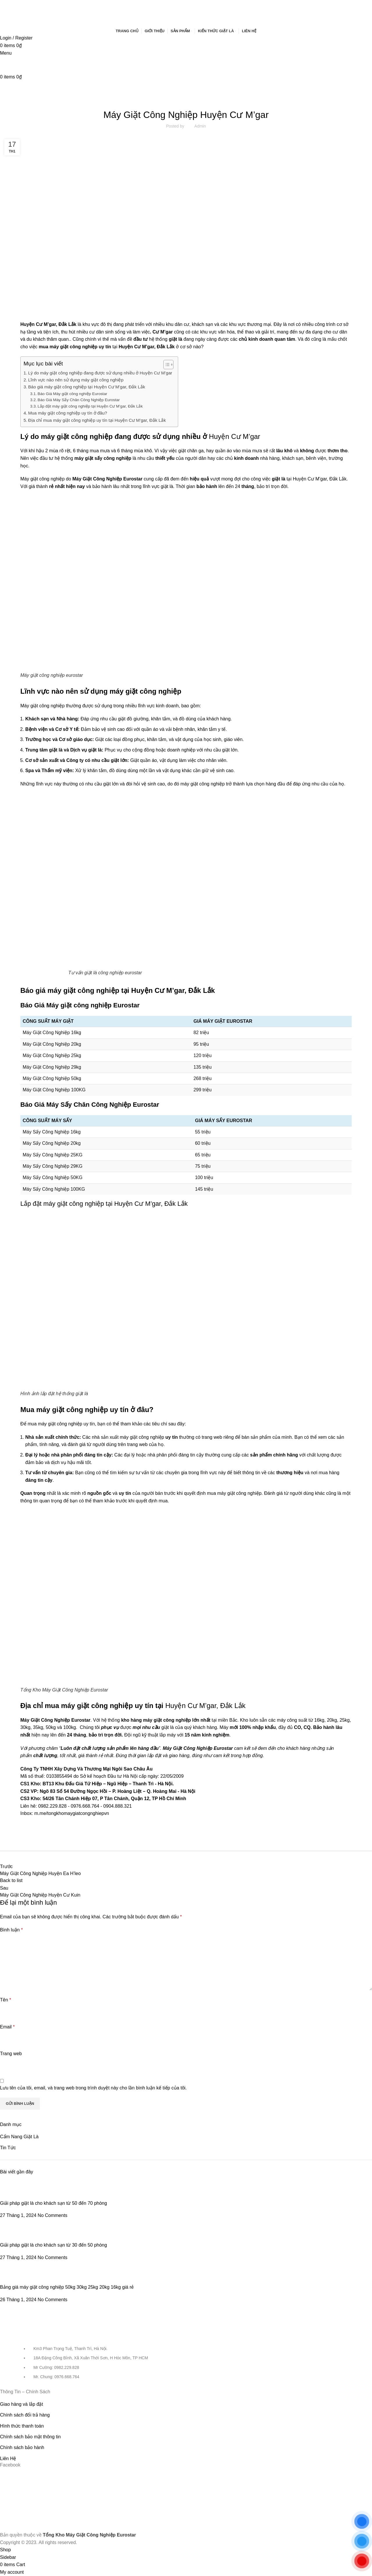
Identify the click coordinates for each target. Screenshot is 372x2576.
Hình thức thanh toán (22, 2425)
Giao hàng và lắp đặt (21, 2404)
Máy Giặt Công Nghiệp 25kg (52, 1055)
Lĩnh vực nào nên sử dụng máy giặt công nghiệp (76, 379)
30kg (25, 1727)
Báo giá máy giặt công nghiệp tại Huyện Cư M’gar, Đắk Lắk (86, 386)
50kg (51, 1727)
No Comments (52, 2215)
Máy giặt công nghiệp (42, 705)
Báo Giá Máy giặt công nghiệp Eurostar (72, 394)
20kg (332, 1720)
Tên (5, 1999)
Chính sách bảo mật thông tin (30, 2436)
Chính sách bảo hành (22, 2447)
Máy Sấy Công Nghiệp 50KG (53, 1177)
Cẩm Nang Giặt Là (19, 2136)
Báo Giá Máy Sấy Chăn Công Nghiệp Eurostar (78, 400)
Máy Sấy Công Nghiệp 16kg (52, 1131)
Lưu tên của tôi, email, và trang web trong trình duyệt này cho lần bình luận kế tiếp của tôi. (93, 2087)
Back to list (11, 1880)
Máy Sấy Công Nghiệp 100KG (54, 1189)
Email (7, 2026)
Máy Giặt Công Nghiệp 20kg (52, 1044)
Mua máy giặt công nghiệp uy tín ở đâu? (67, 412)
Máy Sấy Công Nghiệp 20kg (52, 1143)
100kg (69, 1727)
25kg (344, 1720)
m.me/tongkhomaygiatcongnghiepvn (71, 1813)
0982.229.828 (52, 1806)
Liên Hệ (8, 2458)
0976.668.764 (85, 1806)
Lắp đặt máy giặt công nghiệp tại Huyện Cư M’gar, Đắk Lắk (90, 406)
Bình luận (11, 1929)
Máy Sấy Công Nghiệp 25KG (53, 1154)
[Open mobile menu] (6, 53)
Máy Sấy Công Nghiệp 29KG (53, 1166)
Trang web (11, 2053)
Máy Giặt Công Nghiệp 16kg (52, 1032)
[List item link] (186, 2365)
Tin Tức (186, 99)
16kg (319, 1720)
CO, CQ (302, 1727)
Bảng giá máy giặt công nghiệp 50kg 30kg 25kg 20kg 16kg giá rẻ (67, 2287)
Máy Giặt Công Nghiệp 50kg (52, 1078)
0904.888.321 (117, 1806)
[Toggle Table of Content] (165, 364)
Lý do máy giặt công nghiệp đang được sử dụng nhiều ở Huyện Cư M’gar (100, 372)
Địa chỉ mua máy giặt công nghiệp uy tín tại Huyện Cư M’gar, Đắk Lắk (97, 420)
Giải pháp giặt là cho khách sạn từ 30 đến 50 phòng (53, 2245)
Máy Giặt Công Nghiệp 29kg (52, 1067)
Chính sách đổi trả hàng (25, 2414)
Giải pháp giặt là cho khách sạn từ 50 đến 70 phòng (53, 2203)
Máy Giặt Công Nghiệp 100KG (54, 1089)
